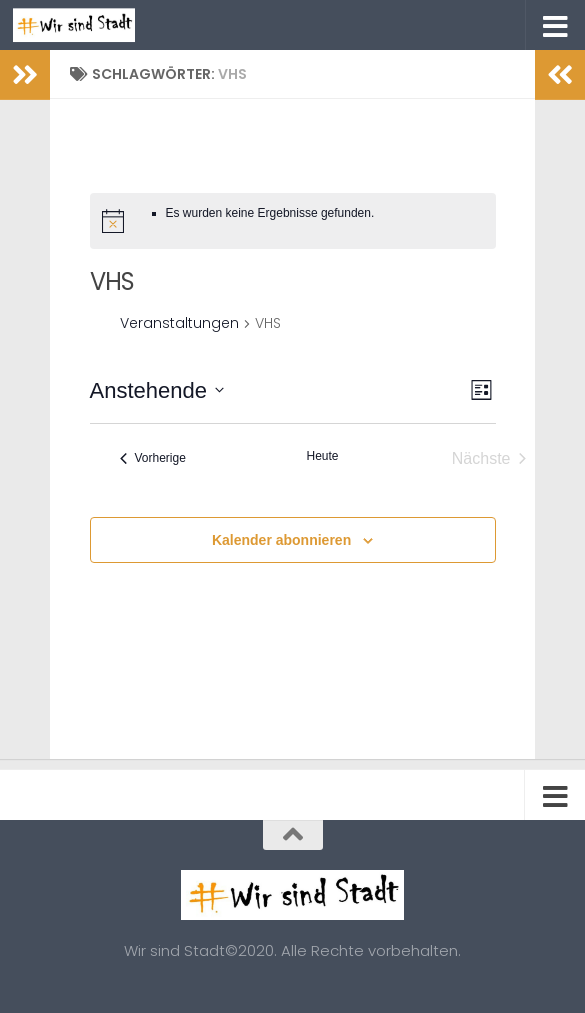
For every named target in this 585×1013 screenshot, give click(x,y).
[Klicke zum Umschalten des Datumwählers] (157, 390)
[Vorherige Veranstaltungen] (153, 459)
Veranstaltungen (179, 323)
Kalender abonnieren (281, 540)
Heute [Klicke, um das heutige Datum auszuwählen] (322, 456)
